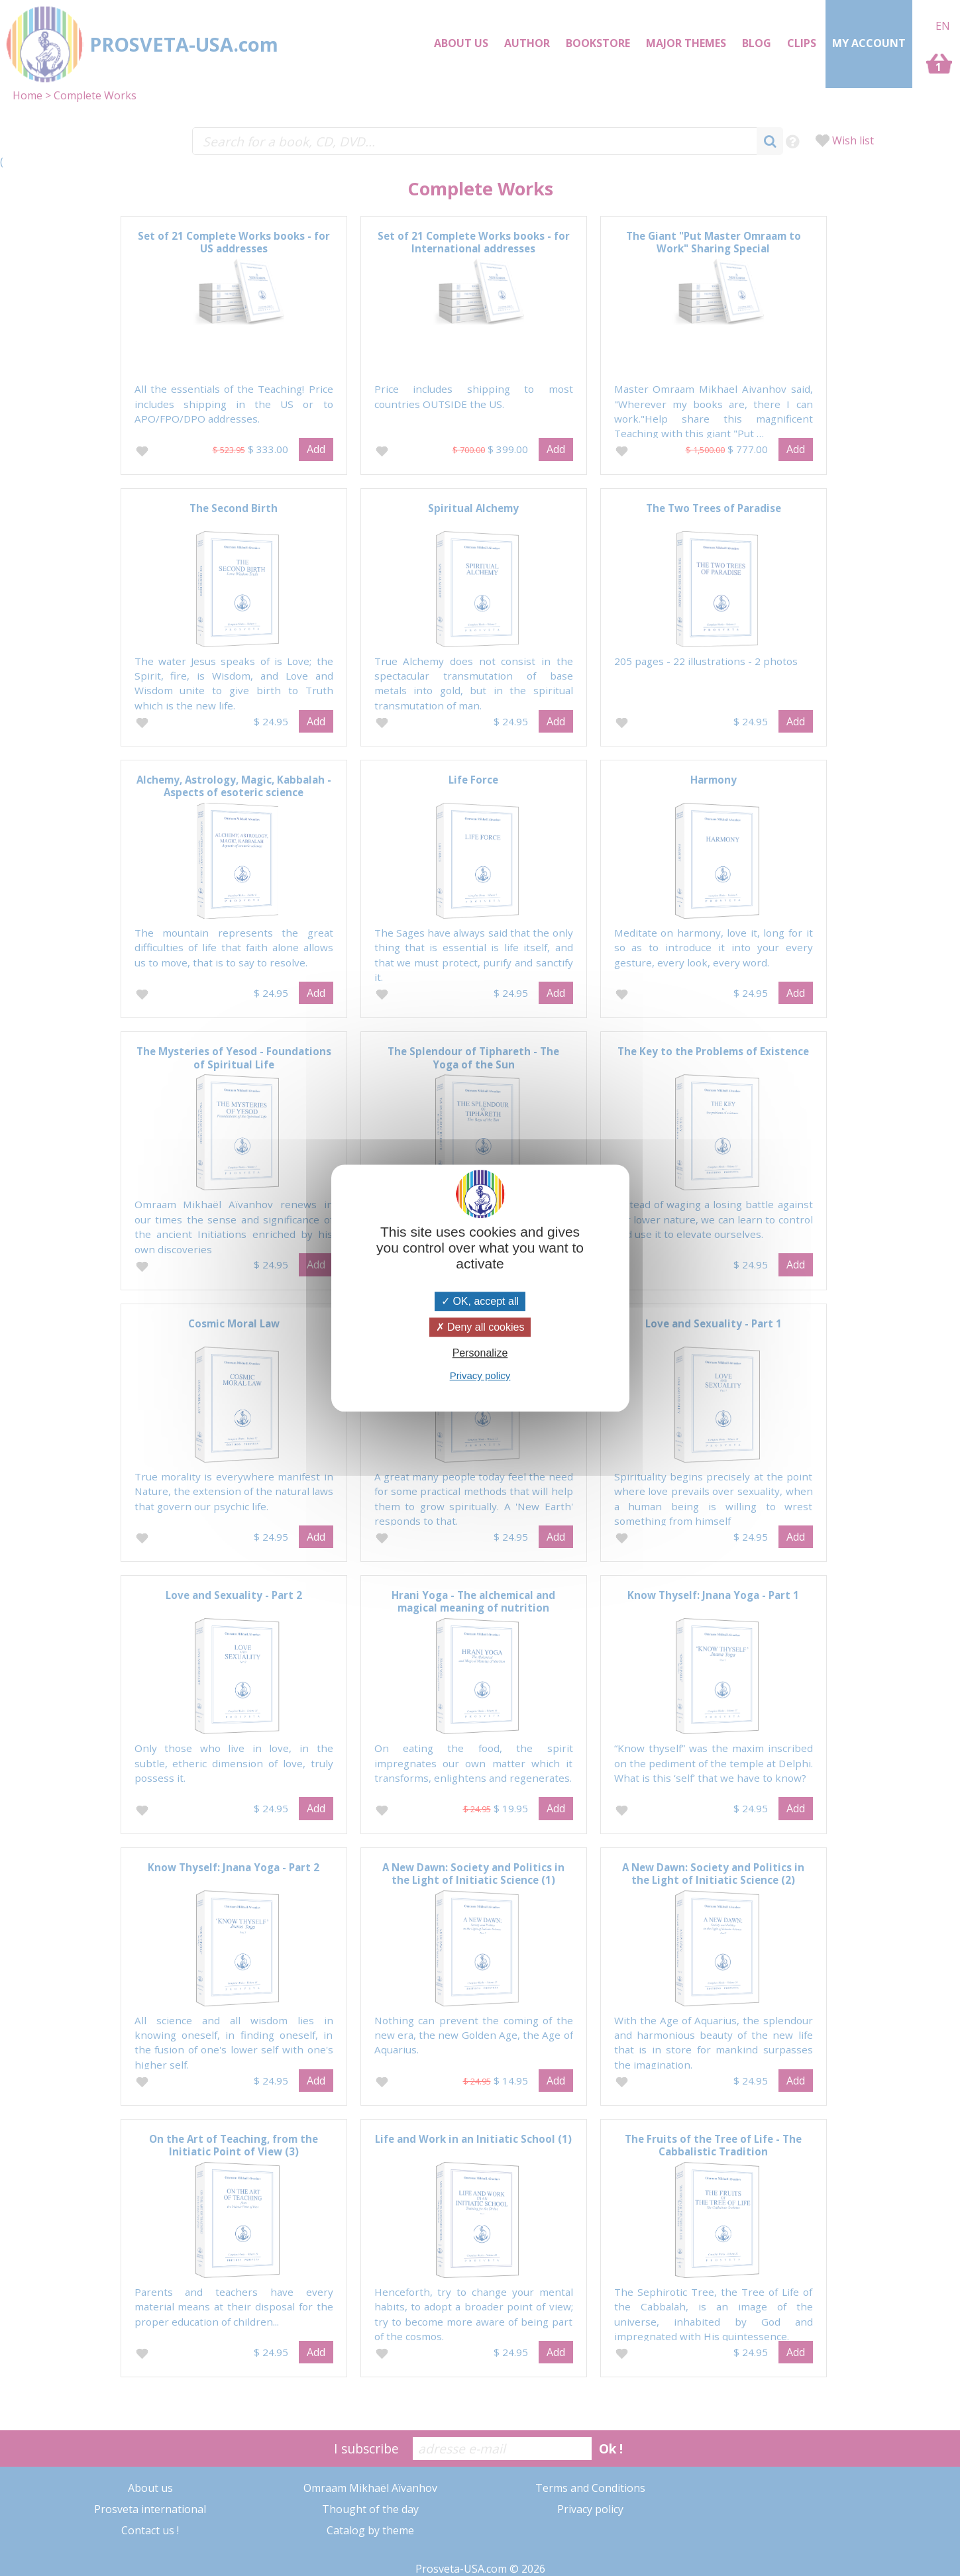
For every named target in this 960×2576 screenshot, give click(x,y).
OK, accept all (480, 1301)
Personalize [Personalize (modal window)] (480, 1353)
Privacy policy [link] (480, 1375)
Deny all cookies (480, 1327)
